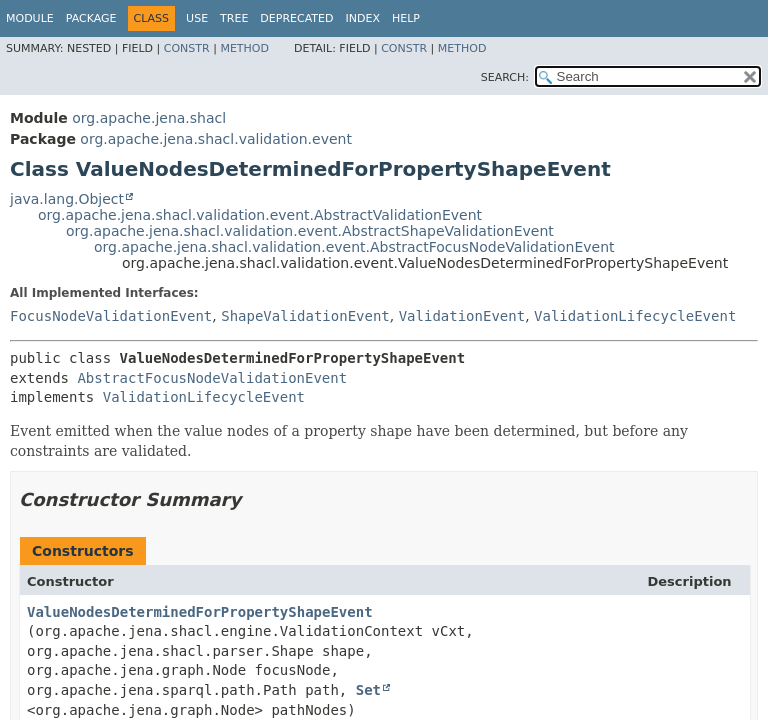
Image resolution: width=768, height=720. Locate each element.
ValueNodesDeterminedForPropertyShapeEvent (200, 612)
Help (406, 18)
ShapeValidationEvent (305, 316)
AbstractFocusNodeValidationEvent (212, 378)
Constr (187, 48)
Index (362, 18)
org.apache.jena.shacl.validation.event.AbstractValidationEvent (260, 215)
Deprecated (296, 18)
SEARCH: (505, 77)
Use (197, 18)
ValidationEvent (462, 316)
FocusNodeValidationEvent (111, 316)
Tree (234, 18)
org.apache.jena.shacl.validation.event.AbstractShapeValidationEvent (310, 231)
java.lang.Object (67, 199)
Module (30, 18)
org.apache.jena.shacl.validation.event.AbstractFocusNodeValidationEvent (354, 247)
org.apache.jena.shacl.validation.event (216, 139)
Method (244, 48)
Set (368, 690)
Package (91, 18)
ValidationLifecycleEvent (635, 316)
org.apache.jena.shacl (149, 118)
